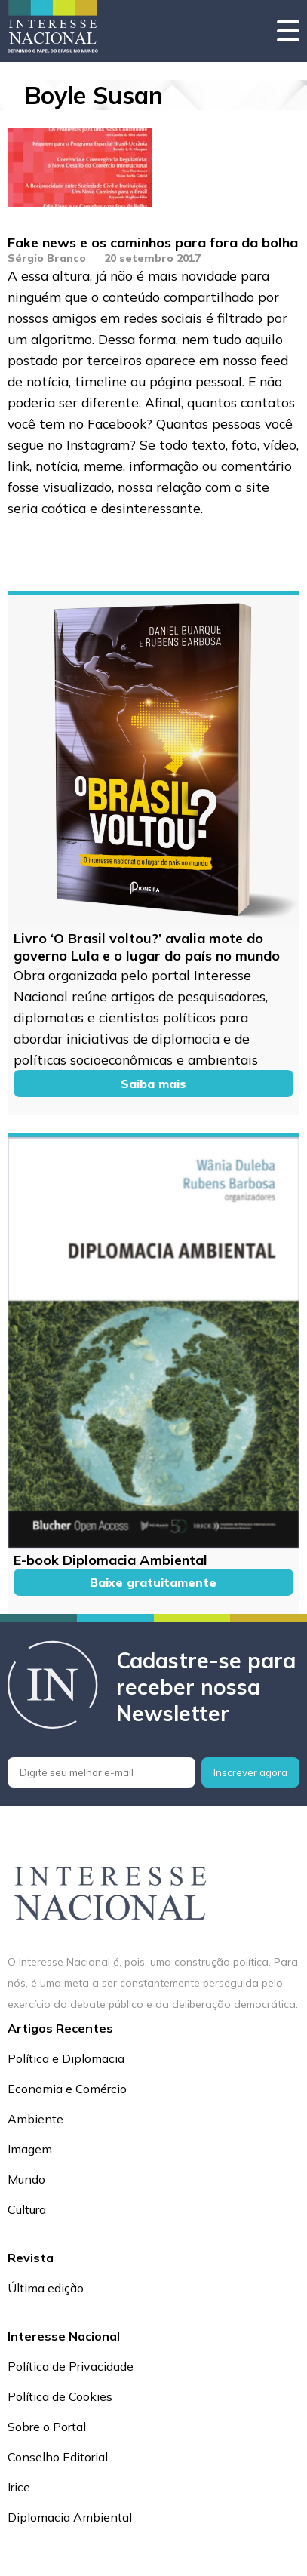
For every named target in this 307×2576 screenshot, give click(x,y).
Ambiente (35, 2118)
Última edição (46, 2287)
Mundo (26, 2179)
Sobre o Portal (47, 2426)
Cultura (27, 2209)
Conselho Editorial (58, 2456)
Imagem (30, 2148)
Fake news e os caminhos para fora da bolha (153, 242)
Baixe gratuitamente (153, 1582)
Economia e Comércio (67, 2088)
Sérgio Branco (47, 258)
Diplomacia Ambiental (70, 2517)
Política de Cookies (60, 2396)
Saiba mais (153, 1083)
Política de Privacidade (71, 2366)
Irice (19, 2487)
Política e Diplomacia (66, 2058)
